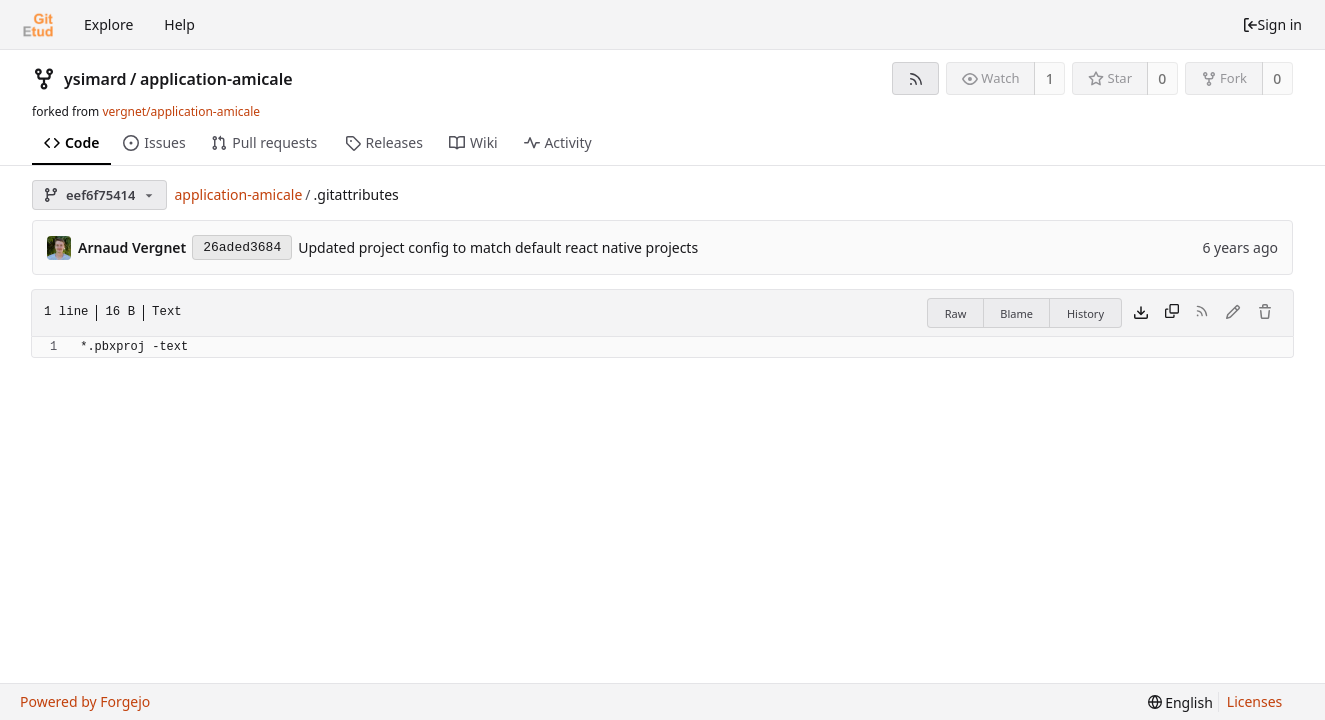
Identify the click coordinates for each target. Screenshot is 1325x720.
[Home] (38, 25)
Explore (108, 24)
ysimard (95, 79)
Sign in (1272, 24)
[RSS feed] (915, 78)
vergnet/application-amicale (181, 111)
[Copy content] (1172, 313)
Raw (956, 313)
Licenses (1255, 701)
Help (179, 24)
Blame (1016, 313)
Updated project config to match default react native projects (498, 247)
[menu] (1180, 702)
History (1085, 313)
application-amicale (216, 79)
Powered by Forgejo (85, 701)
